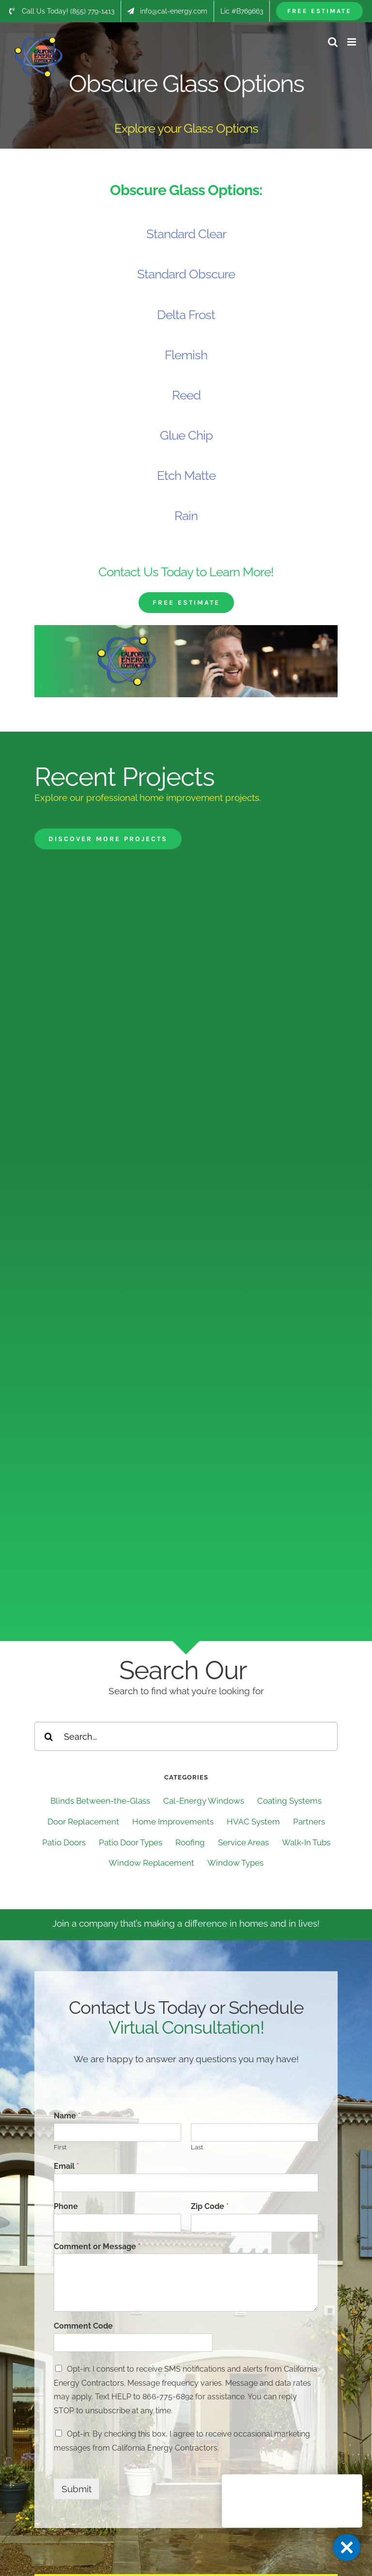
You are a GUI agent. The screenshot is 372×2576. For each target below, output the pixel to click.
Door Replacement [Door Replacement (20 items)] (83, 1821)
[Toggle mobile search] (333, 42)
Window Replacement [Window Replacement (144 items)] (151, 1863)
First (60, 2147)
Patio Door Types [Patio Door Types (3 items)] (130, 1842)
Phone (66, 2206)
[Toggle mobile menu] (352, 42)
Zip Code (210, 2206)
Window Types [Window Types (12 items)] (235, 1863)
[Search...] (186, 1736)
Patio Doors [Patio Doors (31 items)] (64, 1842)
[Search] (48, 1736)
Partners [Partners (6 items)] (309, 1821)
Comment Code (83, 2326)
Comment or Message (97, 2246)
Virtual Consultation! (186, 2027)
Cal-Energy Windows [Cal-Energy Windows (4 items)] (203, 1801)
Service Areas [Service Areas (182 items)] (243, 1842)
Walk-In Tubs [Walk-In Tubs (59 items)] (306, 1842)
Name (67, 2115)
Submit (77, 2489)
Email (66, 2166)
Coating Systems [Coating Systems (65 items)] (289, 1801)
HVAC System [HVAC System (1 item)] (253, 1821)
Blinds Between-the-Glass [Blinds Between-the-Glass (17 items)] (100, 1801)
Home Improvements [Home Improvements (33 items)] (173, 1821)
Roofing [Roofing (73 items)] (190, 1842)
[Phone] (117, 2223)
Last (197, 2147)
